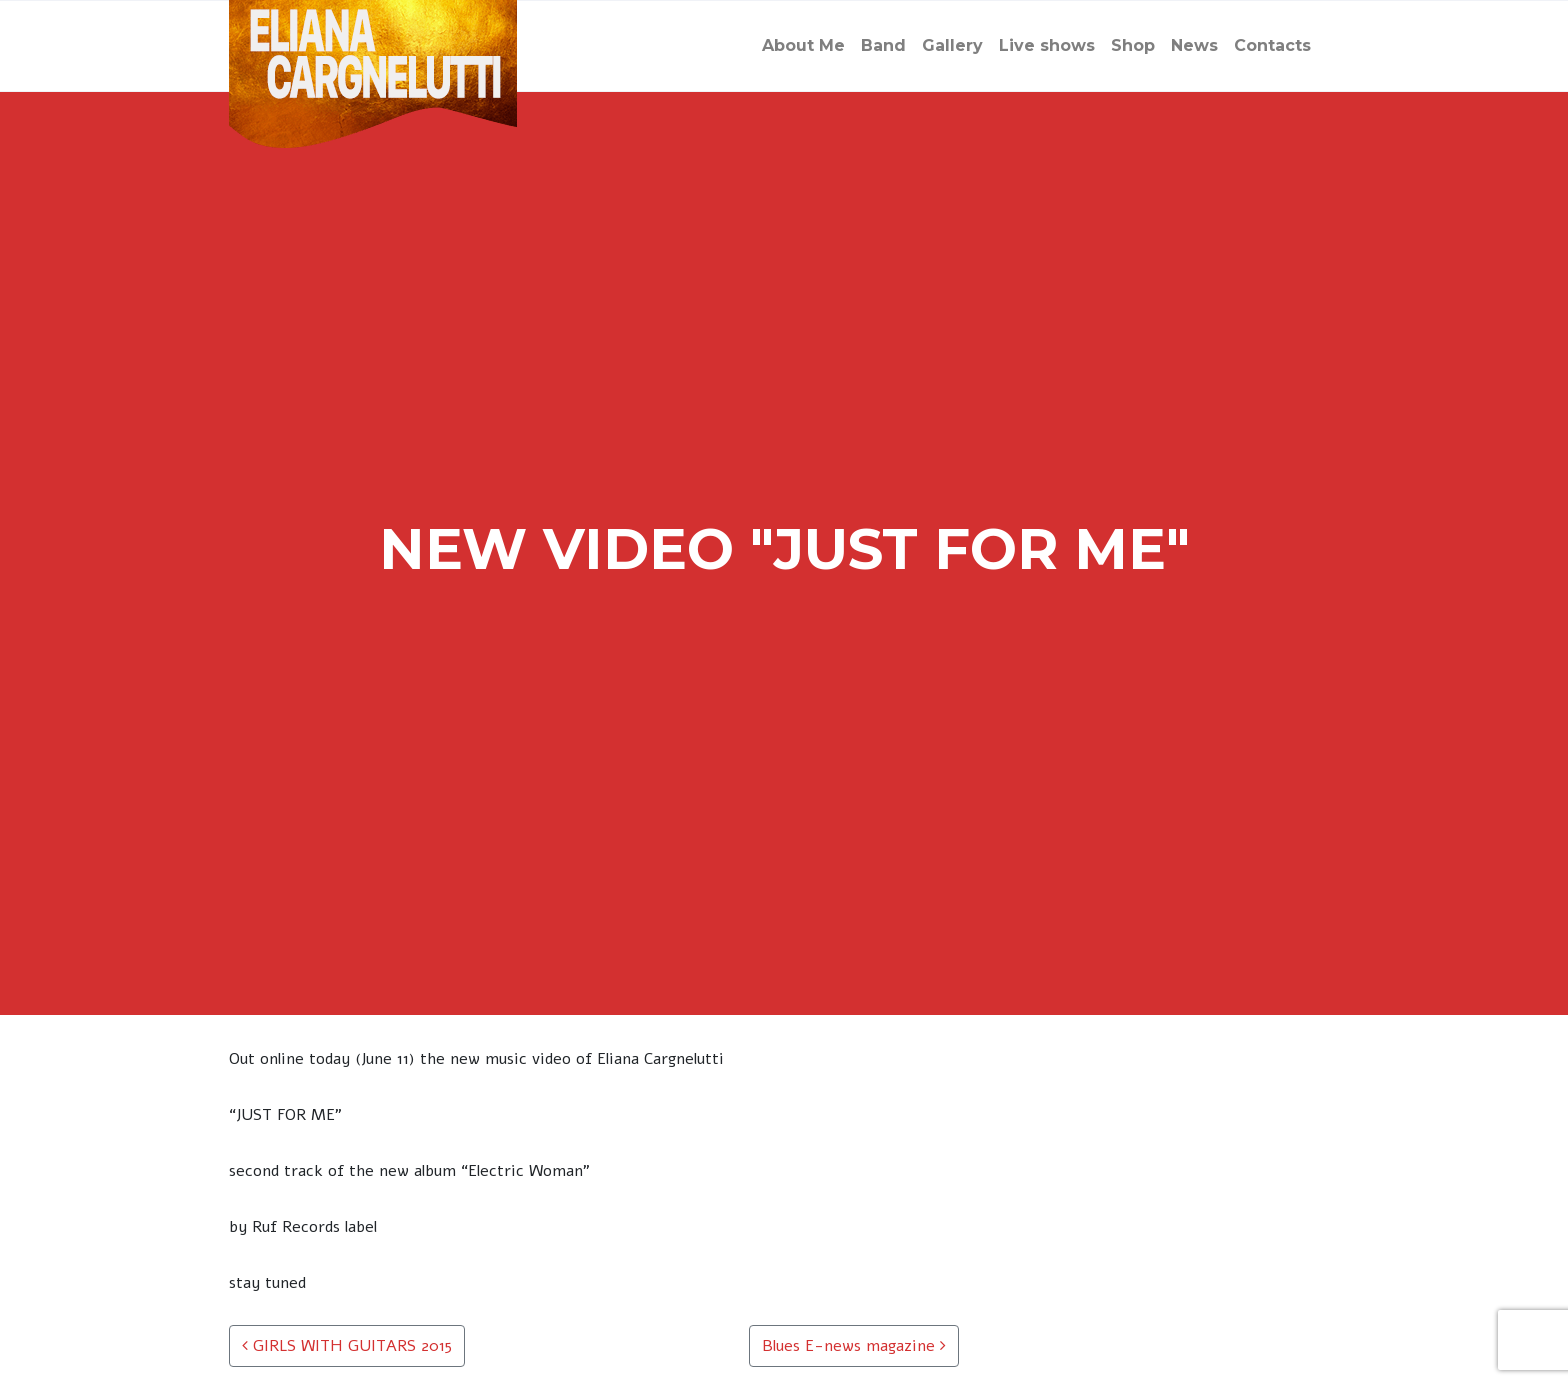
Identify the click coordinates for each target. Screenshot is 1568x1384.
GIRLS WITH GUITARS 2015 (347, 1346)
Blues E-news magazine (854, 1346)
